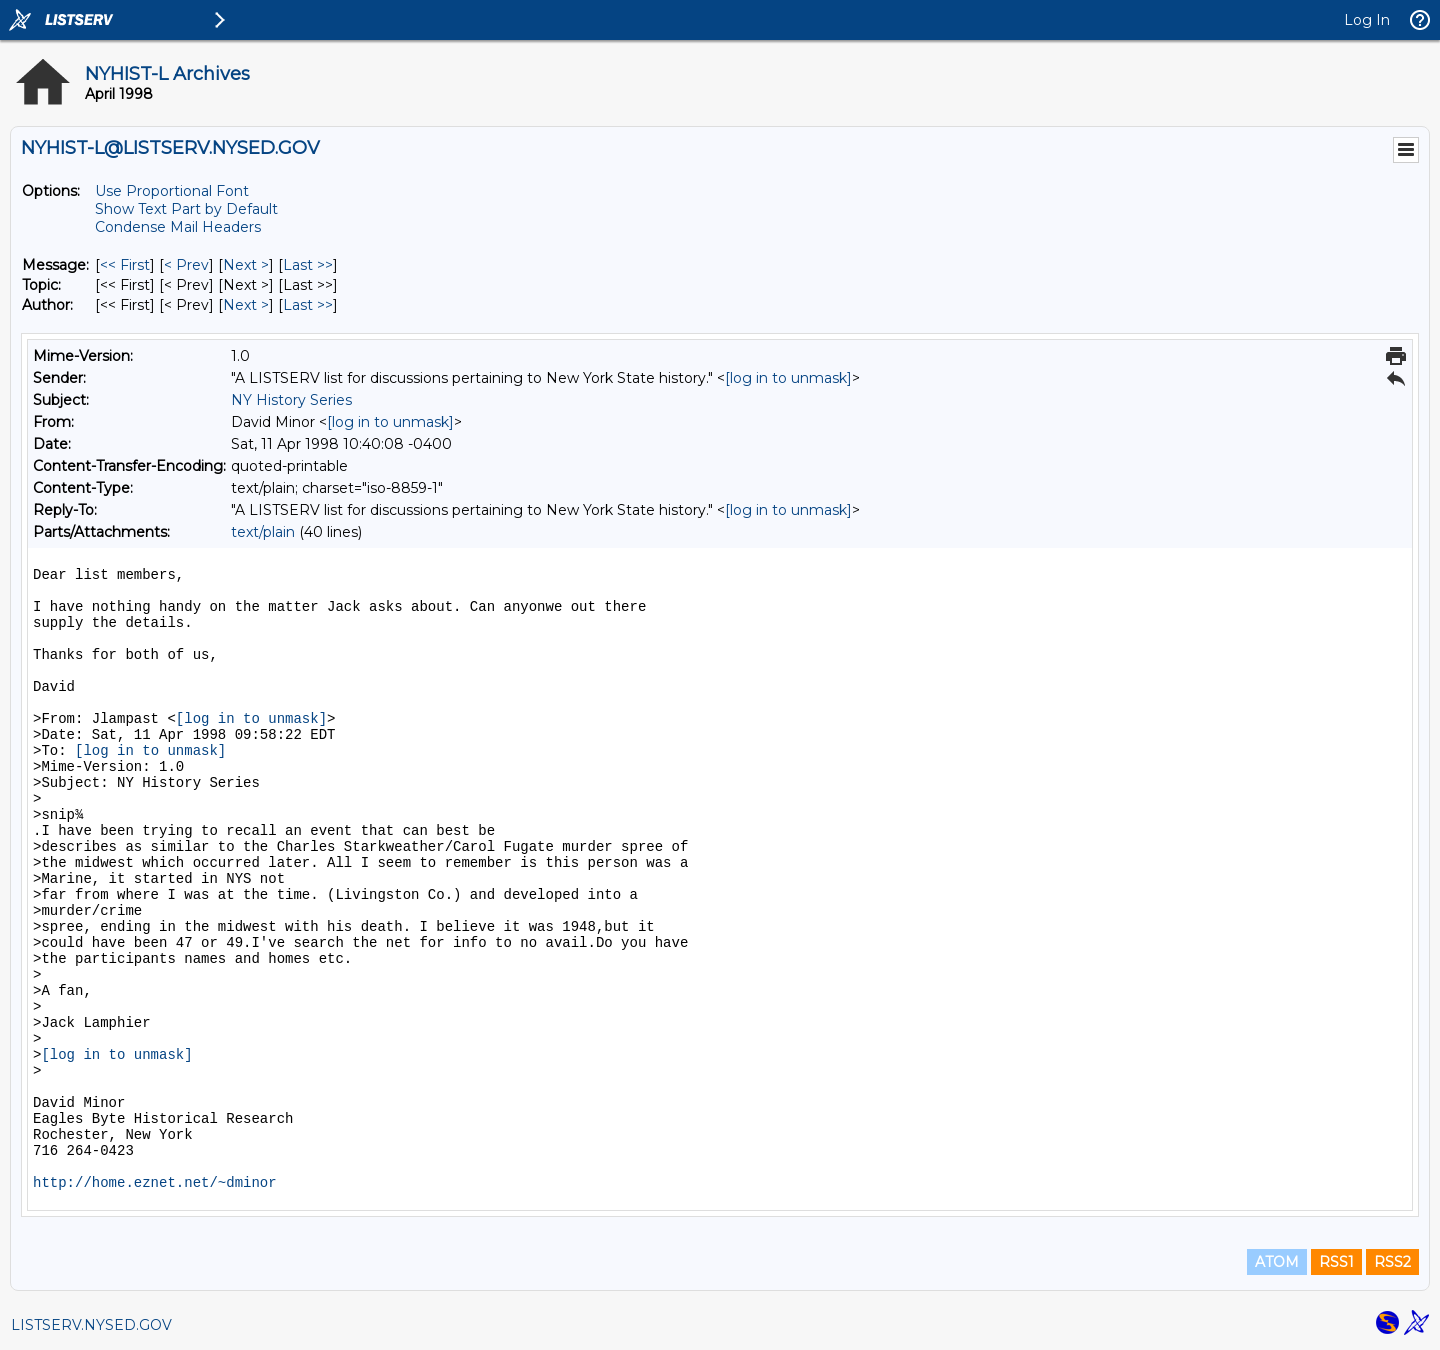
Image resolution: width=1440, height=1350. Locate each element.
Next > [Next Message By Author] (246, 305)
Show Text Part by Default (186, 209)
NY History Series (291, 400)
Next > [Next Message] (246, 265)
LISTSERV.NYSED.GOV (91, 1325)
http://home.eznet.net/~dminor (155, 1183)
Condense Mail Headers (178, 227)
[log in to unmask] (788, 378)
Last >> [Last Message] (308, 265)
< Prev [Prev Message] (186, 265)
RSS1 (1336, 1262)
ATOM (1277, 1262)
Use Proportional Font (172, 191)
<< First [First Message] (125, 265)
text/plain (263, 532)
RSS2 (1392, 1262)
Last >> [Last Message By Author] (308, 305)
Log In (1367, 20)
